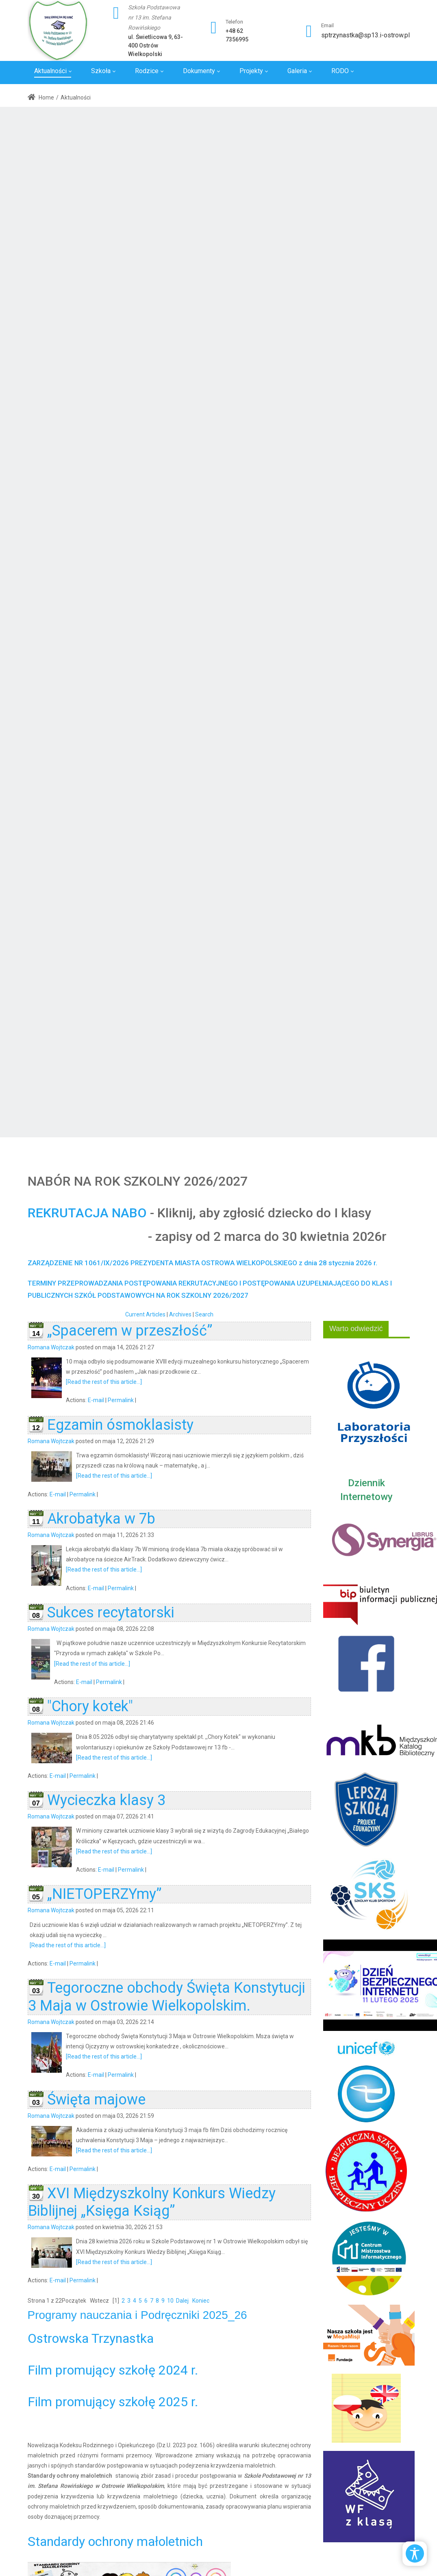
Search (204, 1314)
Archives (180, 1314)
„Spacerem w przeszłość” (130, 1330)
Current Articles (145, 1314)
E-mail (96, 1400)
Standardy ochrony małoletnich (115, 2541)
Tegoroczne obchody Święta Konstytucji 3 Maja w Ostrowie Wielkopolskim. (166, 1996)
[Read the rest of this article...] (104, 1382)
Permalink (121, 1400)
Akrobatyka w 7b (101, 1518)
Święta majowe (96, 2099)
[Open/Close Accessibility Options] (415, 2553)
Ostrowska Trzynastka (91, 2338)
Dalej (182, 2300)
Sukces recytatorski (110, 1612)
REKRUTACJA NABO (87, 1213)
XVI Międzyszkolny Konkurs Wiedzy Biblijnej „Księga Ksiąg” (152, 2202)
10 (170, 2300)
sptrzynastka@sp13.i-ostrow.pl (365, 35)
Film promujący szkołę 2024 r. (113, 2370)
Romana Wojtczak (51, 1347)
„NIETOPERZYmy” (104, 1894)
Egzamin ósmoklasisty (120, 1424)
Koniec (200, 2300)
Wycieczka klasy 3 (106, 1800)
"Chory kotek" (90, 1706)
